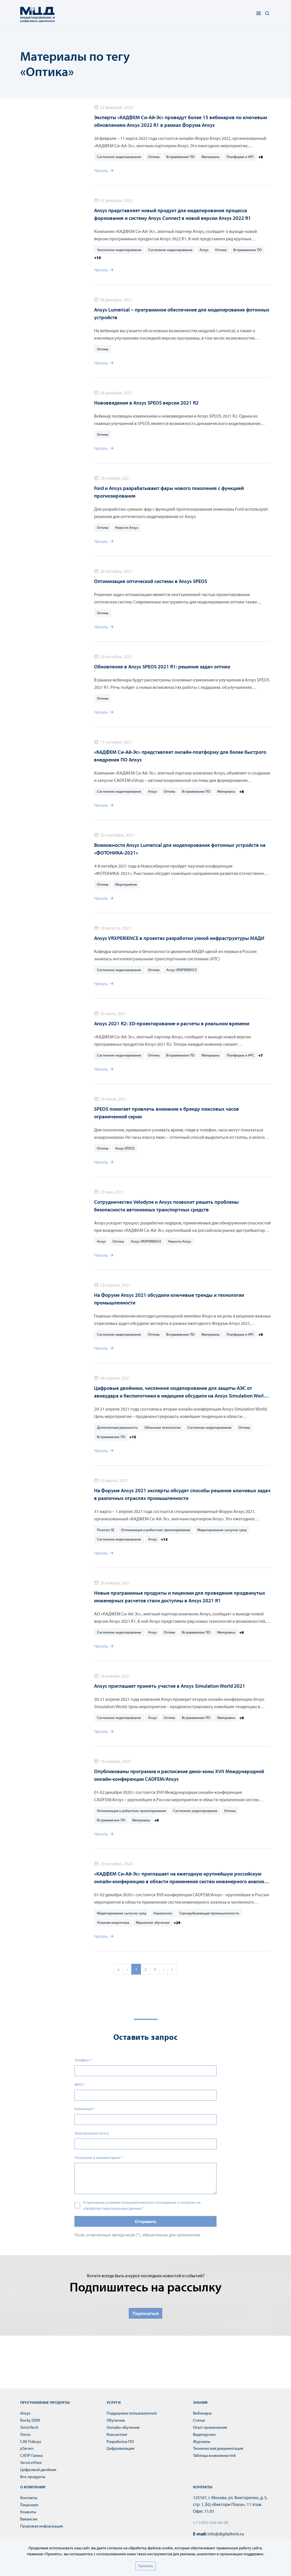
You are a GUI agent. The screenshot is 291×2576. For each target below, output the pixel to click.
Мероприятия (126, 884)
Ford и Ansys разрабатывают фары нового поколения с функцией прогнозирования (169, 492)
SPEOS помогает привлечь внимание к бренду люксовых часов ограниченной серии (166, 1113)
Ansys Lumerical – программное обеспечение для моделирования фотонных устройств (181, 313)
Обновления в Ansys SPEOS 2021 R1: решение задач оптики (162, 666)
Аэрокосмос (162, 1913)
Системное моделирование (119, 156)
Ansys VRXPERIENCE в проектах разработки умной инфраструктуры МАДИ (179, 938)
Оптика (153, 156)
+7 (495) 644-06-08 (210, 2522)
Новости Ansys (126, 527)
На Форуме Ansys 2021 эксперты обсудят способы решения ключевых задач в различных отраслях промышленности (182, 1494)
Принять (145, 2565)
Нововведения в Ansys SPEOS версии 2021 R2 (146, 402)
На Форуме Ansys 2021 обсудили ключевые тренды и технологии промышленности (169, 1299)
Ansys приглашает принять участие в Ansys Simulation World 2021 (169, 1686)
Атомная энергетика (113, 1922)
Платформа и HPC (240, 156)
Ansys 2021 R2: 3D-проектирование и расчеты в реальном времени (171, 1023)
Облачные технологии (162, 1427)
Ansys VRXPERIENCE (181, 969)
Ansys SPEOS (124, 1148)
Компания (84, 2108)
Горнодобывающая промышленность (209, 1913)
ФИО (79, 2084)
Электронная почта (91, 2133)
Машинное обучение (153, 1922)
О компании (32, 2486)
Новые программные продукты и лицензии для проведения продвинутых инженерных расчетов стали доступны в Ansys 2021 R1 (179, 1597)
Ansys (203, 249)
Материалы (210, 156)
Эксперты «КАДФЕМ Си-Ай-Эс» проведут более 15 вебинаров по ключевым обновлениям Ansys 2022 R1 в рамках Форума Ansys (180, 121)
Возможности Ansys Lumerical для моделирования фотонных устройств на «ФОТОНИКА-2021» (179, 849)
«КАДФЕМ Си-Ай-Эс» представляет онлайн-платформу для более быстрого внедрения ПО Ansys (180, 756)
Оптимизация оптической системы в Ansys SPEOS (150, 581)
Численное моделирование (119, 249)
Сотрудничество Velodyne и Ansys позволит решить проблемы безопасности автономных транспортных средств (166, 1206)
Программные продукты (45, 2402)
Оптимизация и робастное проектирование (155, 1529)
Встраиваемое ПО (180, 156)
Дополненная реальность (117, 1427)
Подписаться (145, 2313)
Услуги (113, 2402)
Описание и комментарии (98, 2157)
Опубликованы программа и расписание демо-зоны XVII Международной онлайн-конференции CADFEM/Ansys (179, 1775)
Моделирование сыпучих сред (222, 1529)
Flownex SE (105, 1529)
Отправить (145, 2221)
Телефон (83, 2060)
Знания (200, 2402)
